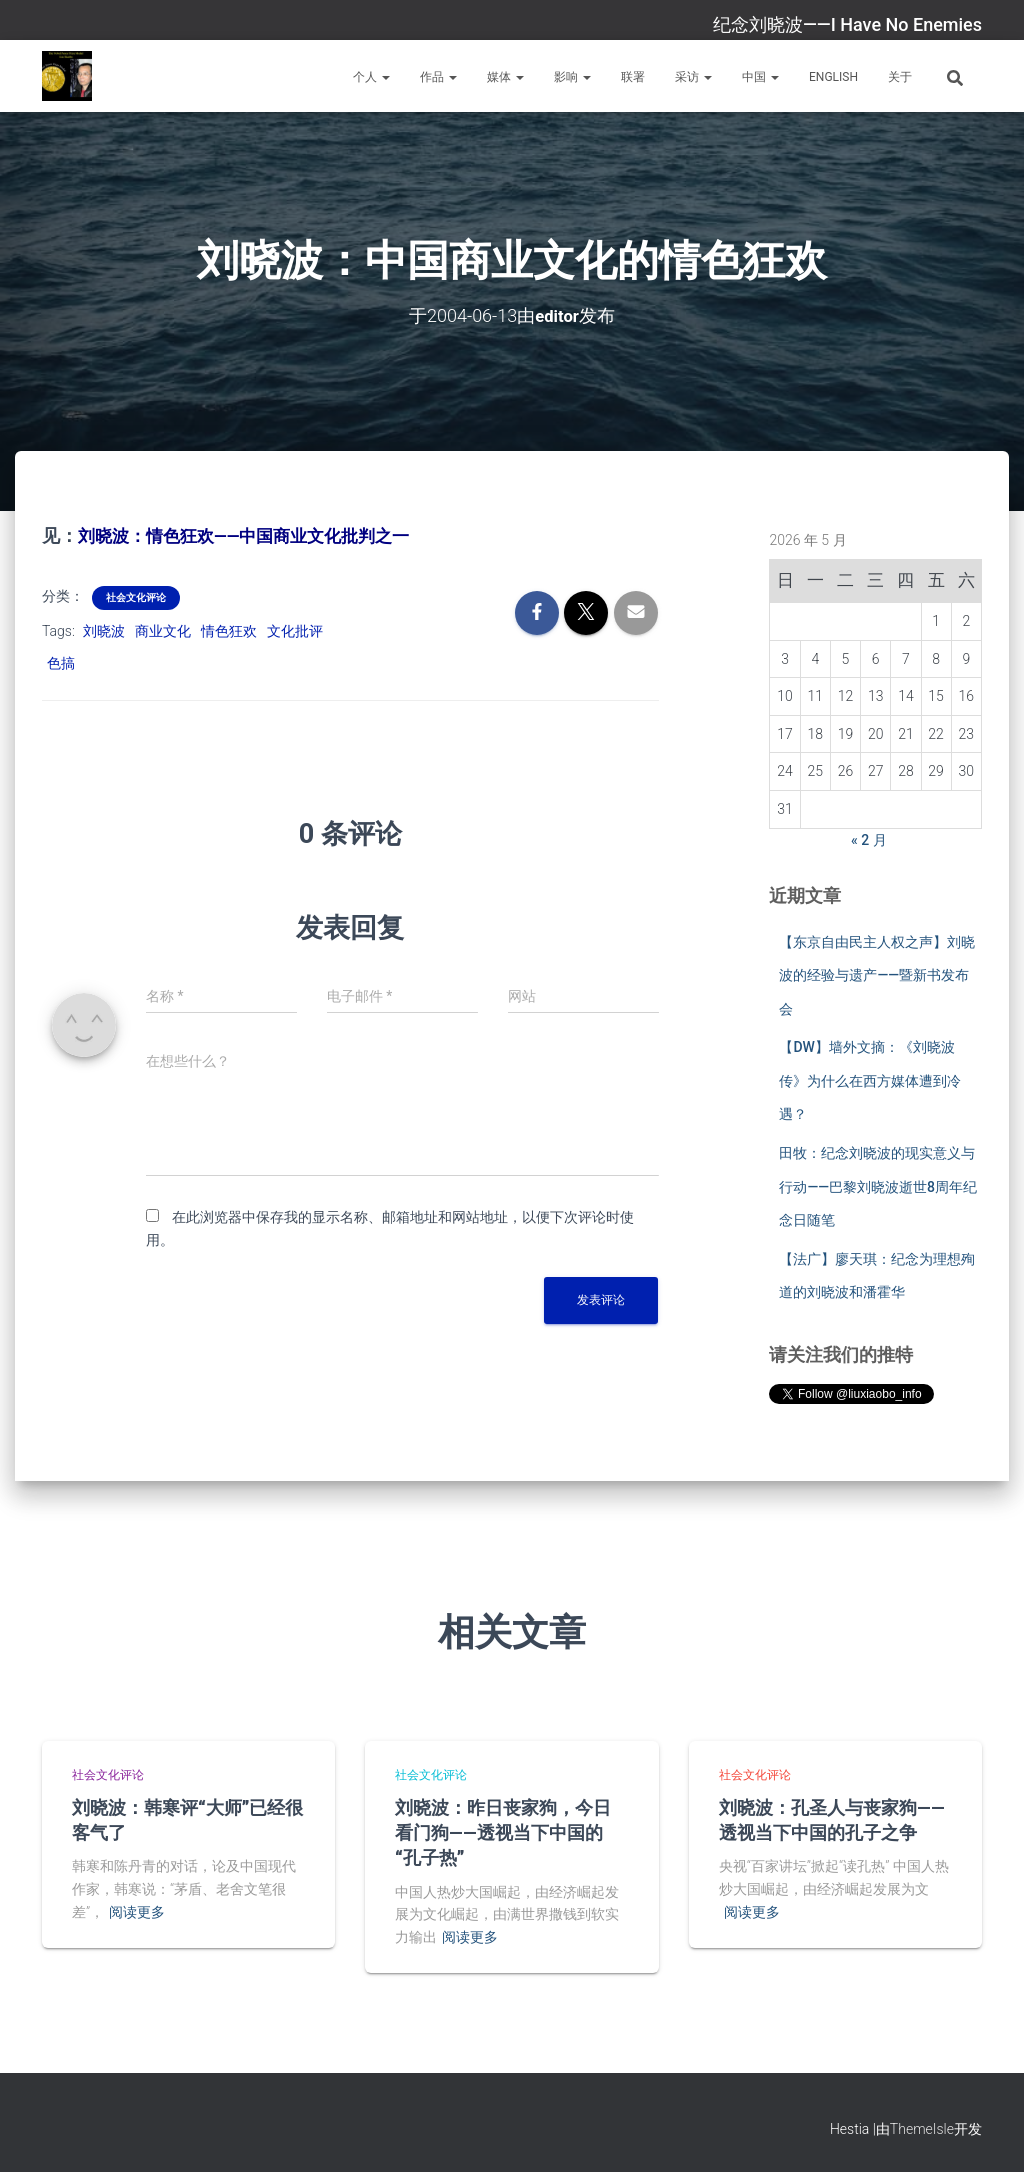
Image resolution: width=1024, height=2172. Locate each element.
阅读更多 (137, 1910)
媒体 (505, 77)
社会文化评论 (136, 595)
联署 (633, 77)
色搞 (61, 662)
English (833, 77)
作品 (438, 77)
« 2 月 (869, 839)
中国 (760, 77)
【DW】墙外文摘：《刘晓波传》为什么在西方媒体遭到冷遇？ (870, 1079)
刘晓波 (104, 629)
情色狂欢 (229, 629)
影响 (572, 77)
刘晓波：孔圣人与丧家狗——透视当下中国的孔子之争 (832, 1817)
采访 (693, 77)
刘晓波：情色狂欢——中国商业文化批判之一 (253, 534)
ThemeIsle (922, 2128)
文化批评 (295, 629)
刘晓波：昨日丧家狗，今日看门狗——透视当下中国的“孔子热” (503, 1830)
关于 (900, 77)
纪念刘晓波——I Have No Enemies (847, 24)
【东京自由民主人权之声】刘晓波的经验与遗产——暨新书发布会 (877, 974)
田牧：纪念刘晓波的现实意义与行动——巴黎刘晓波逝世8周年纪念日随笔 (878, 1185)
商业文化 (163, 629)
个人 (371, 77)
